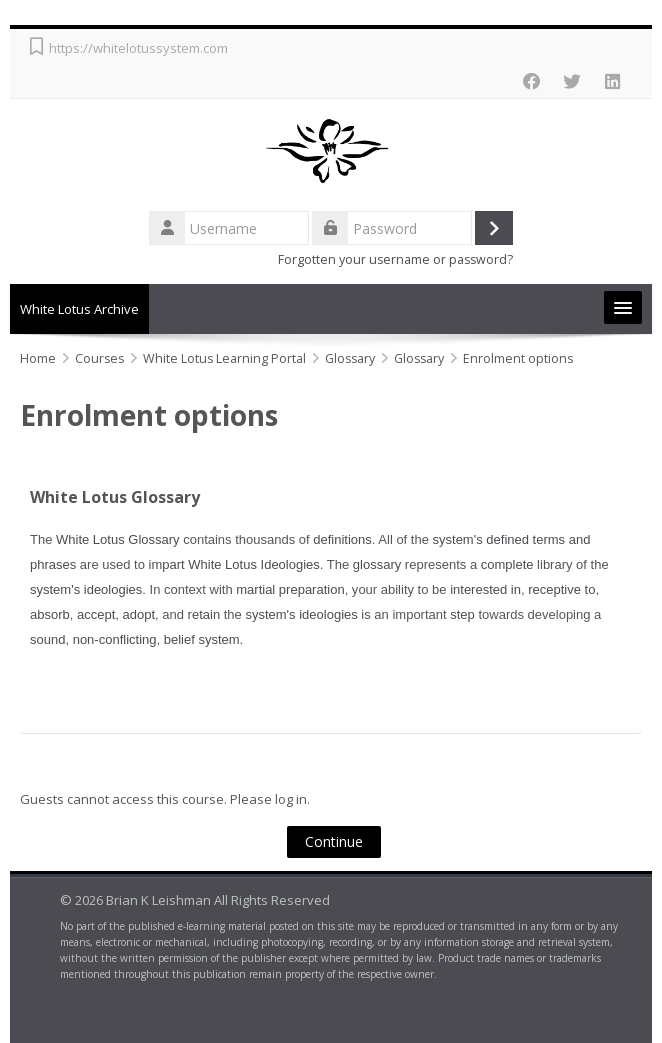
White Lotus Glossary (115, 497)
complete (507, 564)
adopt (139, 614)
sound (47, 639)
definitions (342, 539)
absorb (50, 614)
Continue (334, 841)
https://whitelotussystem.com (138, 48)
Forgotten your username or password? (395, 259)
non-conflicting (115, 639)
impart (167, 564)
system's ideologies (86, 589)
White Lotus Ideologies (254, 564)
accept (96, 614)
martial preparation (290, 589)
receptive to (561, 589)
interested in (485, 589)
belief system (202, 639)
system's (458, 539)
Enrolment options (518, 358)
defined (507, 539)
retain (204, 614)
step (462, 614)
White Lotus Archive (79, 309)
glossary (377, 564)
